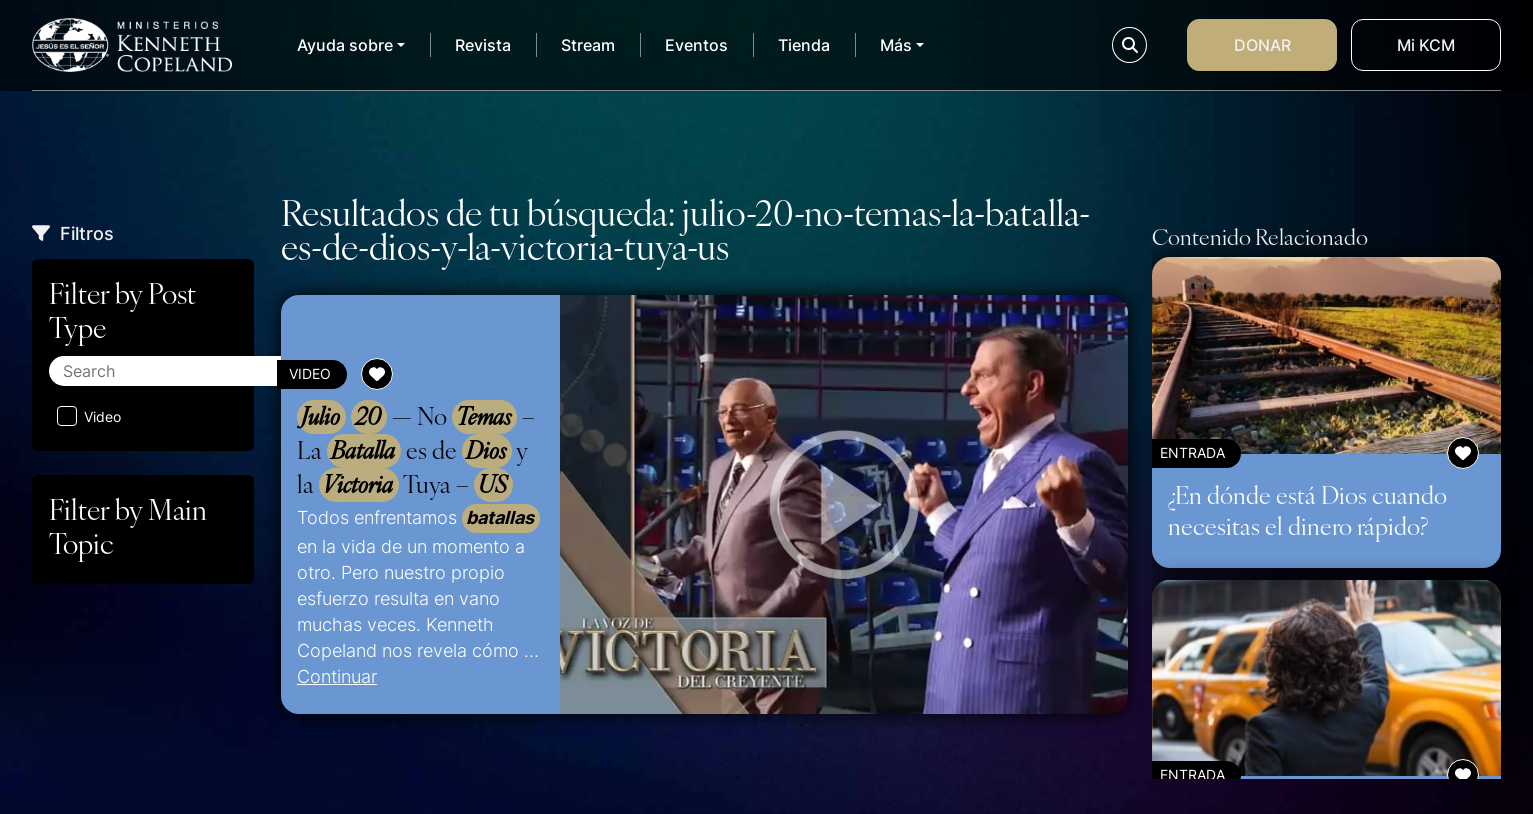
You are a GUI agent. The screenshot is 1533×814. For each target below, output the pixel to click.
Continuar (337, 676)
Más (896, 45)
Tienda (804, 45)
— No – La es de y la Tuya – (416, 451)
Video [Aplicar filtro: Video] (89, 416)
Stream (588, 45)
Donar (1262, 45)
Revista (483, 45)
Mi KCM (1426, 45)
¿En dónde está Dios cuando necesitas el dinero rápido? (1307, 509)
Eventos (696, 45)
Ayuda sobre (345, 45)
